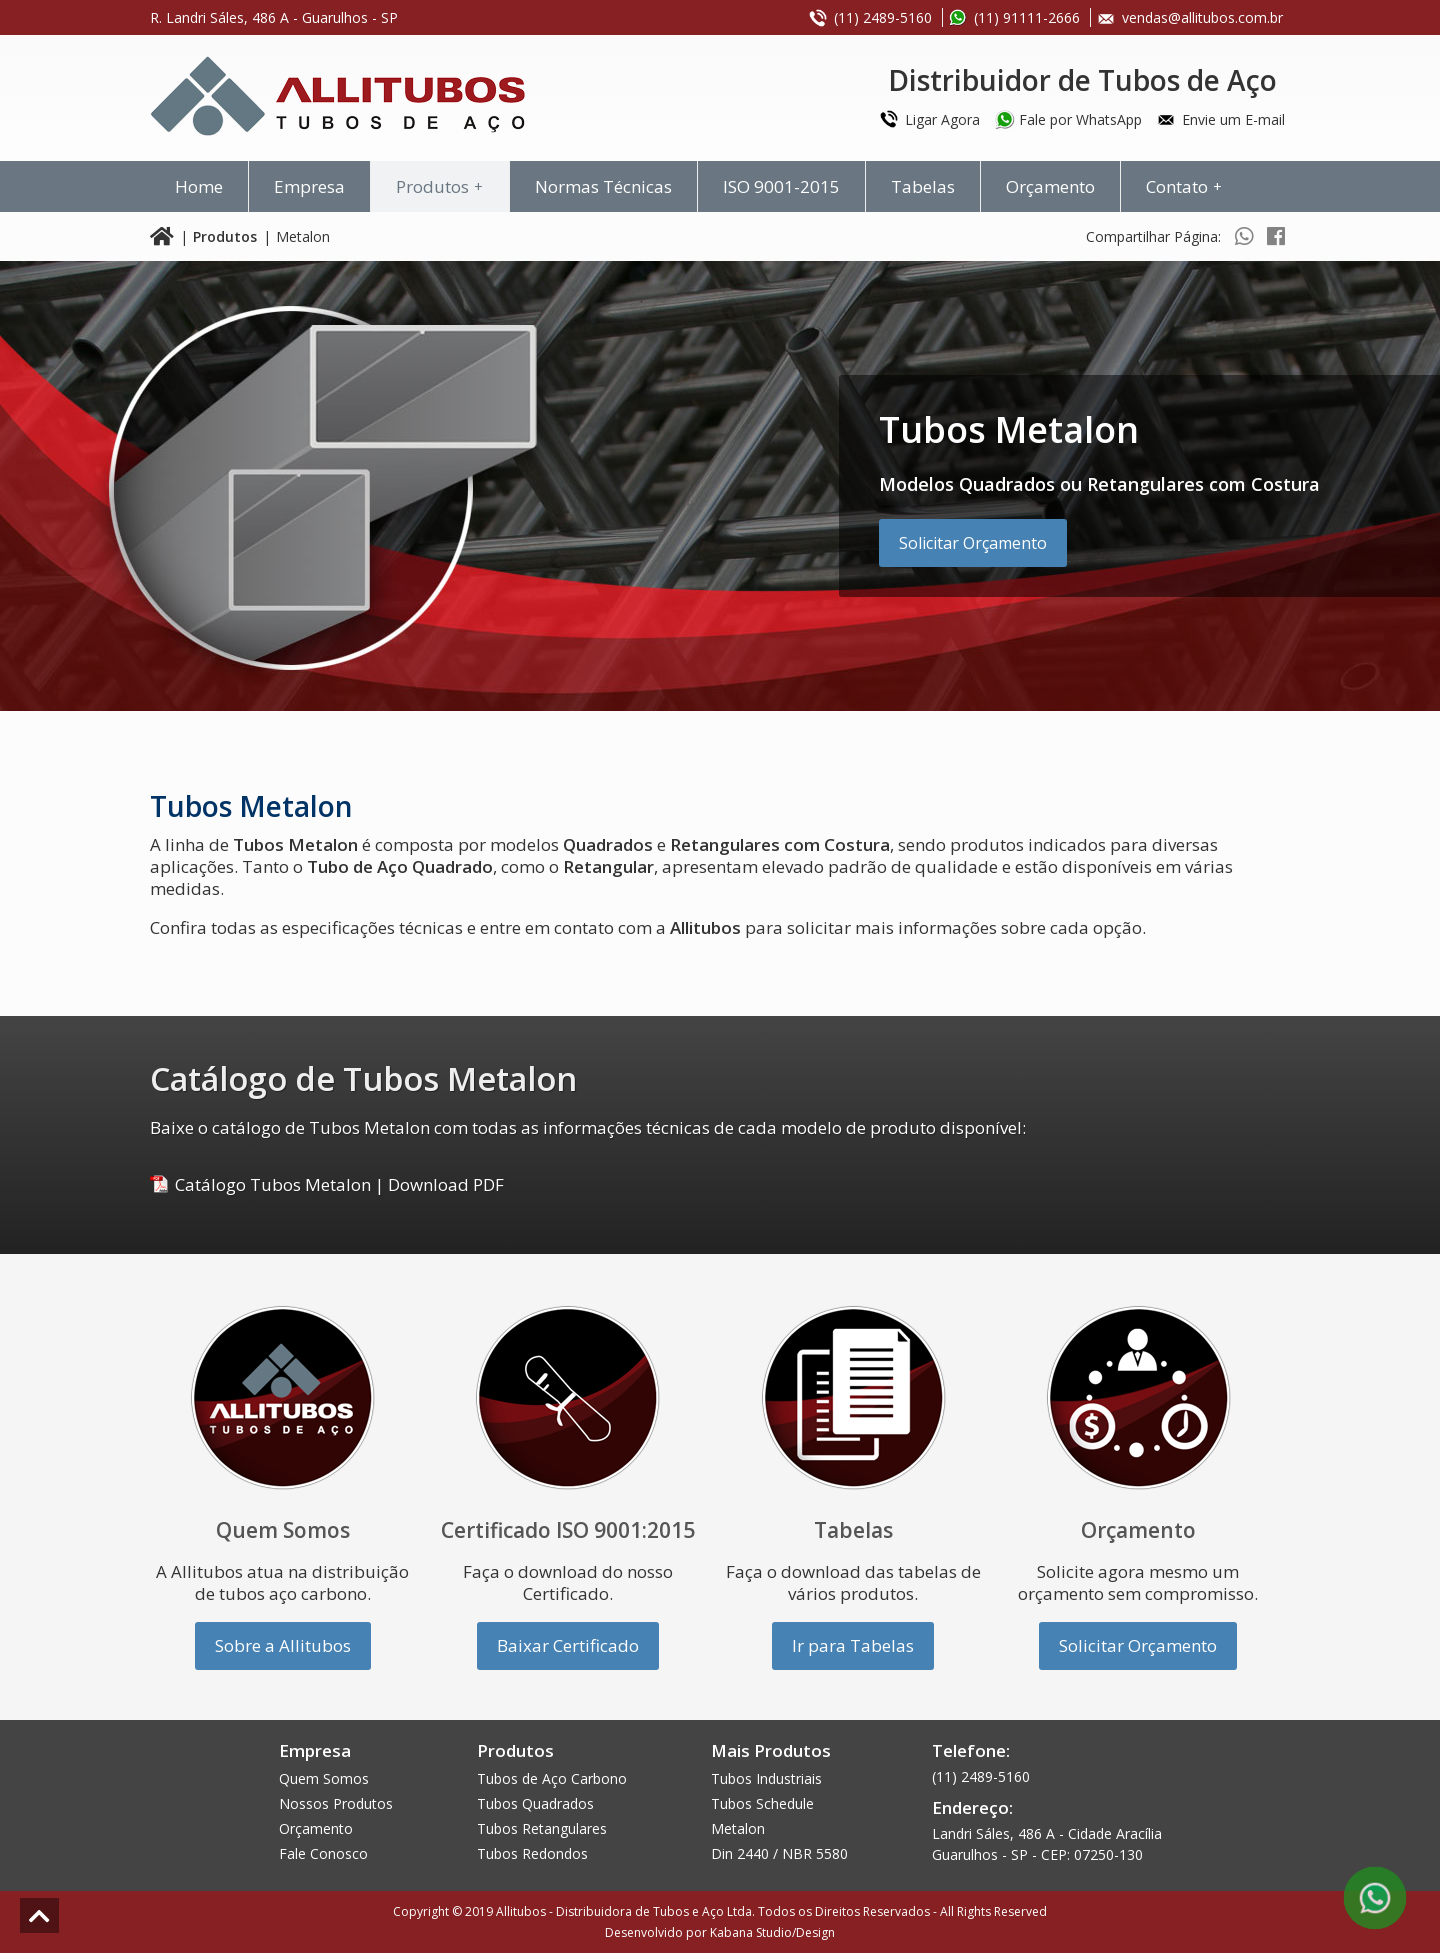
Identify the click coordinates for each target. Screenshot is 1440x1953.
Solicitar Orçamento (973, 543)
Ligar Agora (942, 119)
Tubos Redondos (532, 1853)
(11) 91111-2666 (1027, 17)
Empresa (309, 186)
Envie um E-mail (1233, 119)
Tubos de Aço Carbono (552, 1778)
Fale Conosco (323, 1853)
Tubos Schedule (762, 1803)
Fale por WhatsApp (1080, 119)
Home (199, 186)
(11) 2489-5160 (883, 17)
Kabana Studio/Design (772, 1932)
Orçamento (1050, 186)
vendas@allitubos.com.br (1202, 17)
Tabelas (923, 186)
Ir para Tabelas (853, 1645)
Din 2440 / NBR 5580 (779, 1853)
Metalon (738, 1828)
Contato (1187, 186)
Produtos (442, 186)
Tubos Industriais (766, 1778)
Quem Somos (324, 1778)
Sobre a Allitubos (283, 1645)
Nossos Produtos (336, 1803)
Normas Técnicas (603, 186)
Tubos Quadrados (535, 1803)
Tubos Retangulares (542, 1828)
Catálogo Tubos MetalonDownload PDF (339, 1184)
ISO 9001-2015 (781, 186)
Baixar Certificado (568, 1645)
